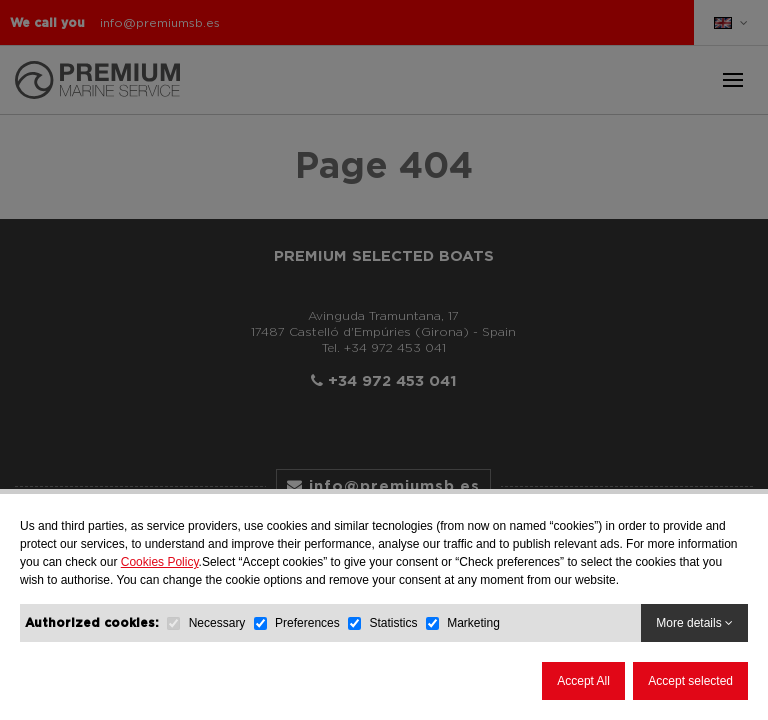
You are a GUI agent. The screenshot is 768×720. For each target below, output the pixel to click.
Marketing (473, 623)
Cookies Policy (160, 562)
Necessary (217, 623)
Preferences (307, 623)
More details (694, 623)
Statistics (393, 623)
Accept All (583, 681)
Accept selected (690, 681)
